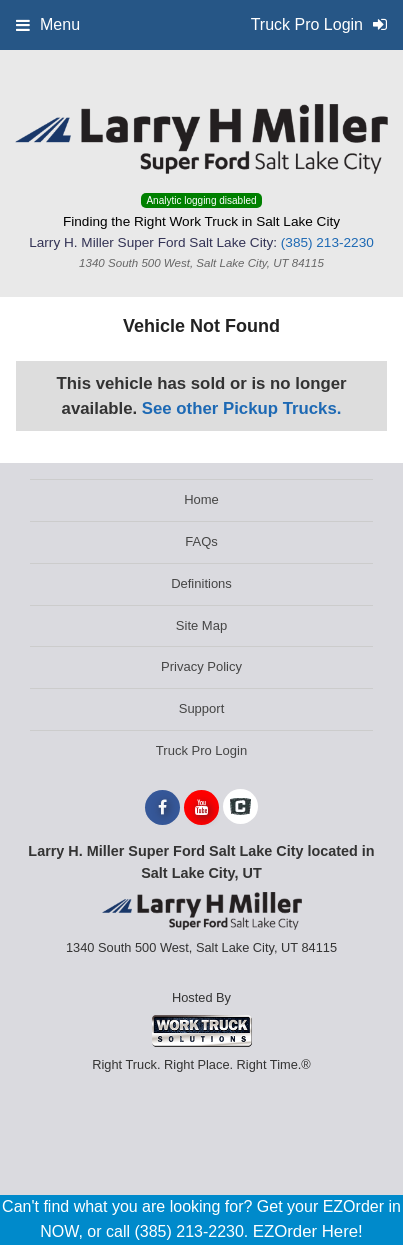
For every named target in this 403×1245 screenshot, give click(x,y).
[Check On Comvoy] (240, 808)
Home (201, 499)
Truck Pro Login (201, 750)
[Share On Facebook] (162, 808)
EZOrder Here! (308, 1231)
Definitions (201, 583)
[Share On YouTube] (201, 808)
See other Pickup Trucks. (242, 408)
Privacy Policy (201, 666)
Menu (48, 24)
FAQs (201, 541)
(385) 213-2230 (327, 242)
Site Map (201, 625)
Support (202, 708)
